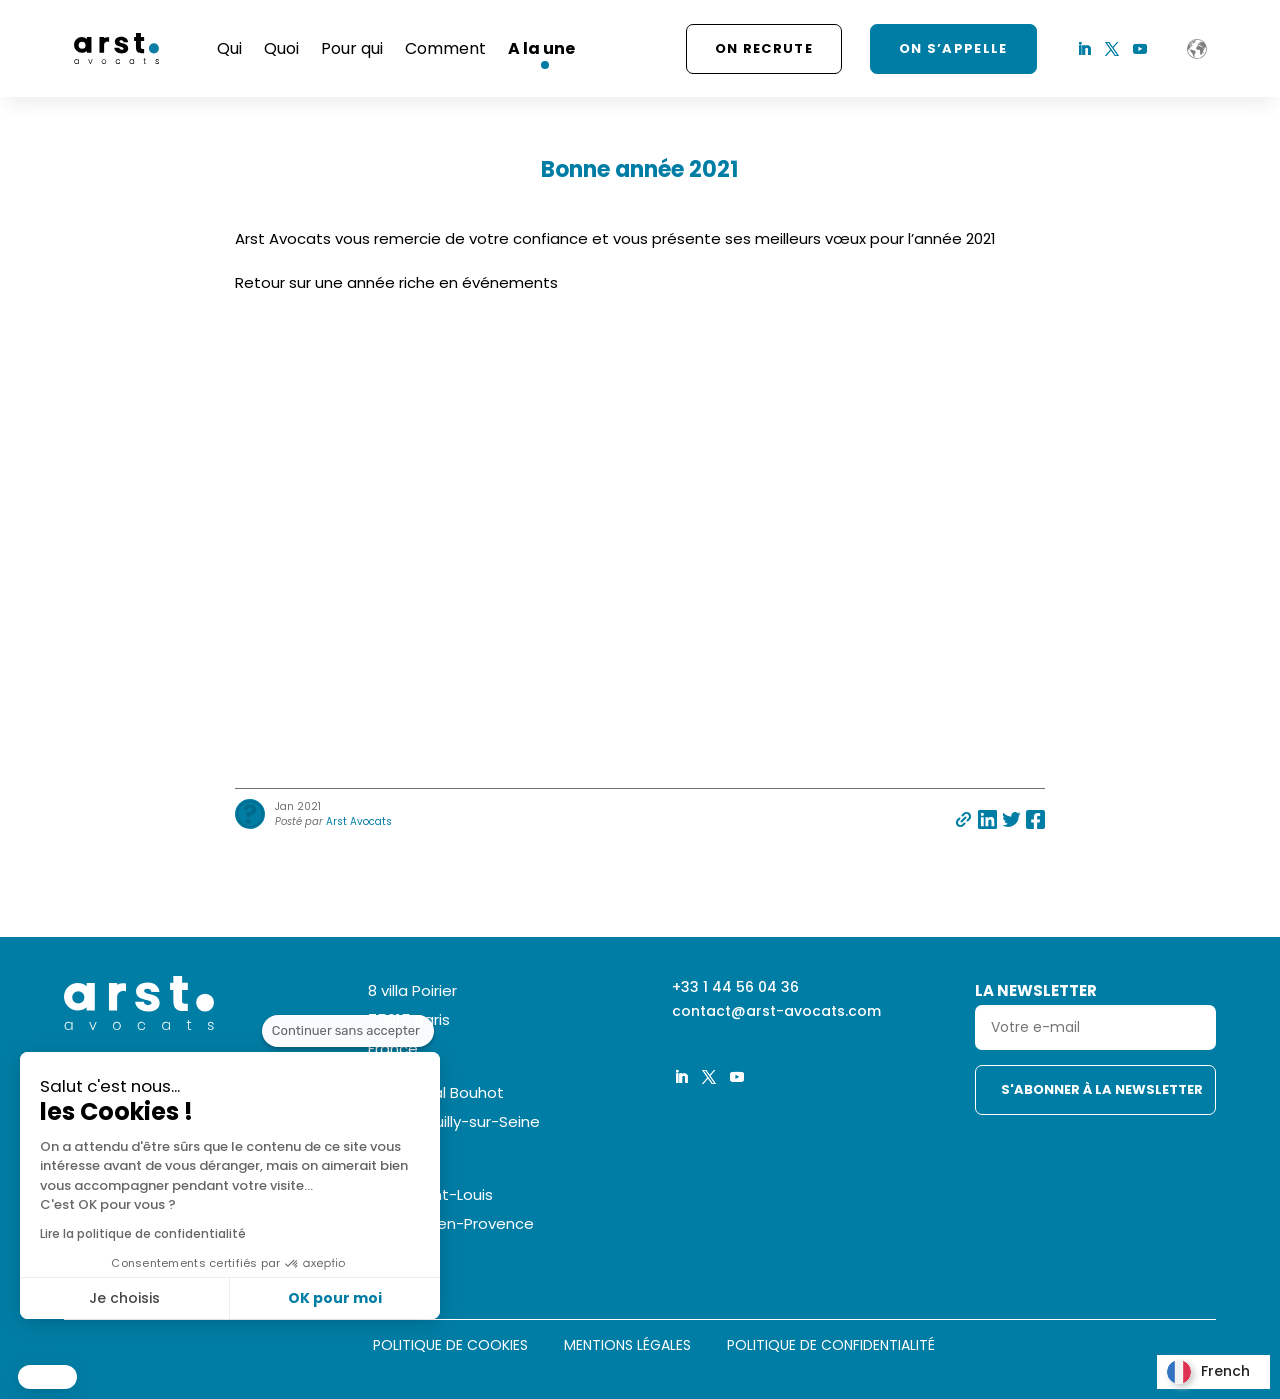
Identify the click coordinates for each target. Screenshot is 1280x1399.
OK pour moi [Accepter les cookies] (333, 1298)
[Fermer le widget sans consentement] (348, 1069)
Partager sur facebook (1035, 819)
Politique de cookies (450, 1346)
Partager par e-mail (963, 819)
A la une (541, 48)
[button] (47, 1377)
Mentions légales (627, 1346)
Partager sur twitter (1011, 819)
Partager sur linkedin (987, 819)
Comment (445, 48)
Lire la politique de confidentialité (141, 1233)
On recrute (764, 48)
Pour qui (352, 48)
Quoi (281, 48)
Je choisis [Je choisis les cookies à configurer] (122, 1298)
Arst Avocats (359, 821)
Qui (229, 48)
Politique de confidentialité (831, 1346)
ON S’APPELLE (953, 48)
